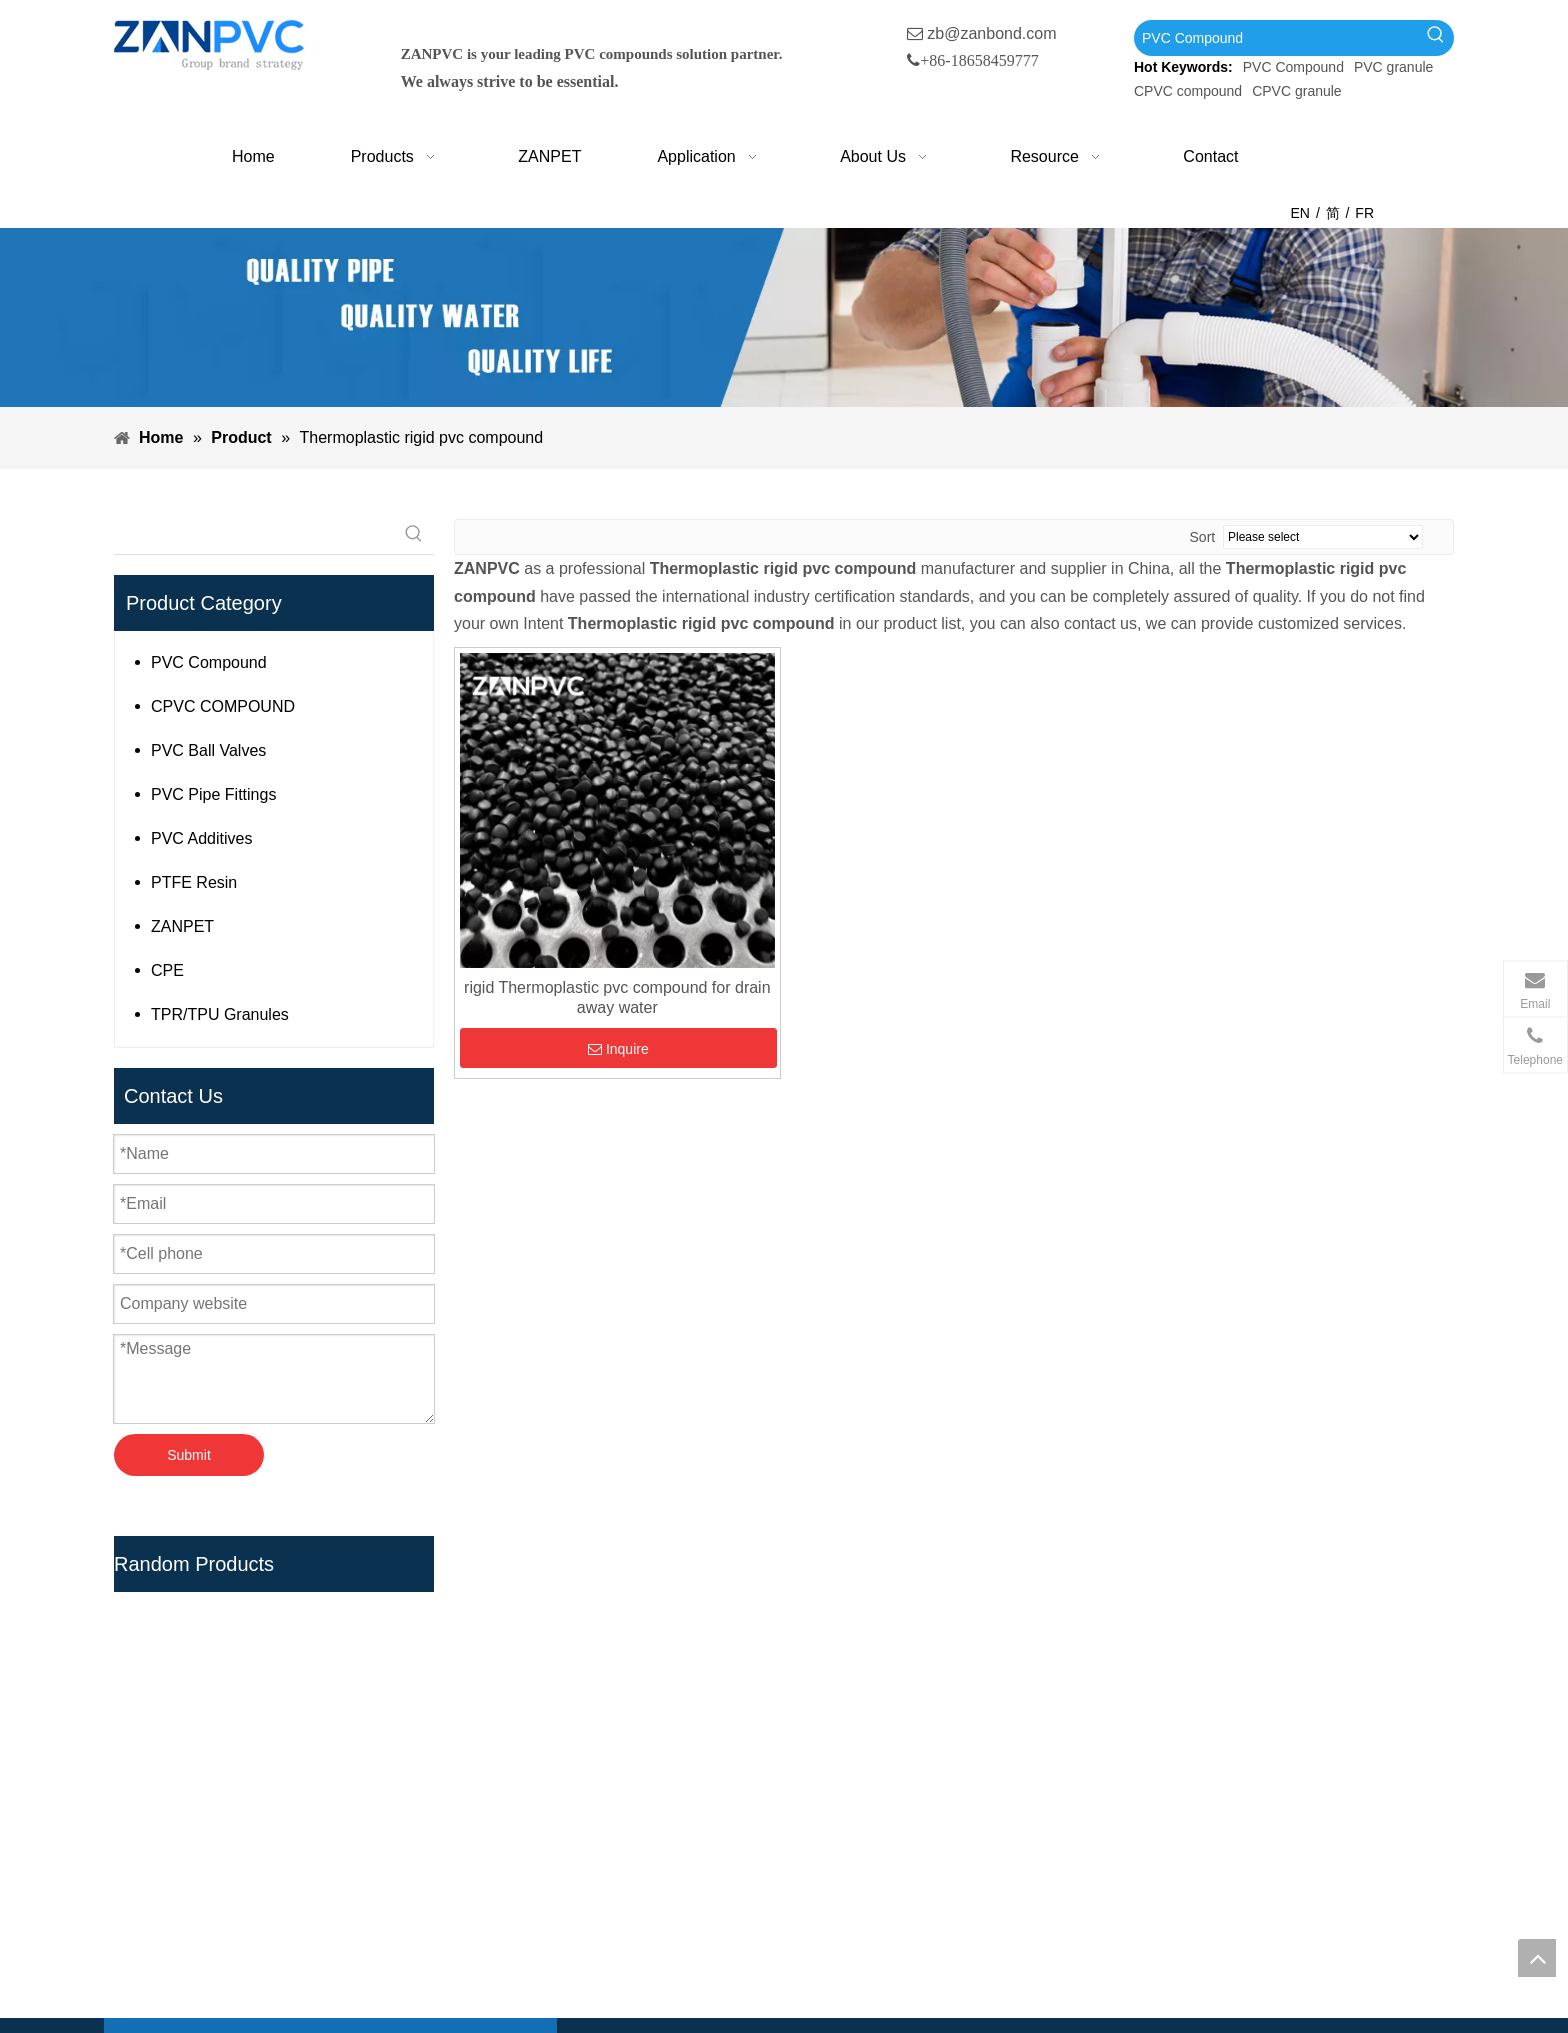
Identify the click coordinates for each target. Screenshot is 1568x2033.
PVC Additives (201, 838)
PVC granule (1393, 67)
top (1537, 1958)
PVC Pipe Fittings (213, 794)
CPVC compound (1188, 91)
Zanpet (614, 1749)
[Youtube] (233, 1954)
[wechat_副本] (1209, 1938)
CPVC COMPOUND (223, 706)
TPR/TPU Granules (220, 1014)
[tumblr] (274, 1954)
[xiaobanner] (784, 318)
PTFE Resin (194, 882)
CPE (167, 970)
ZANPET (182, 926)
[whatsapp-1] (1379, 1938)
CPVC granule (1297, 91)
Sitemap (618, 1909)
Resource (623, 1845)
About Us (622, 1813)
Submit (189, 1455)
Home (610, 1685)
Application (628, 1781)
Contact (616, 1877)
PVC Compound (1293, 67)
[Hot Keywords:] (1436, 38)
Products (620, 1717)
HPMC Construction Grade (911, 1941)
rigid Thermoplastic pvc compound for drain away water (617, 997)
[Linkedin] (191, 1954)
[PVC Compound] (1276, 38)
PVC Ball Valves (208, 750)
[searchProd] (254, 534)
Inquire (618, 1049)
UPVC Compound (879, 1717)
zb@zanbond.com (991, 33)
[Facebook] (150, 1954)
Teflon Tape (857, 1877)
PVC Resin (855, 1749)
